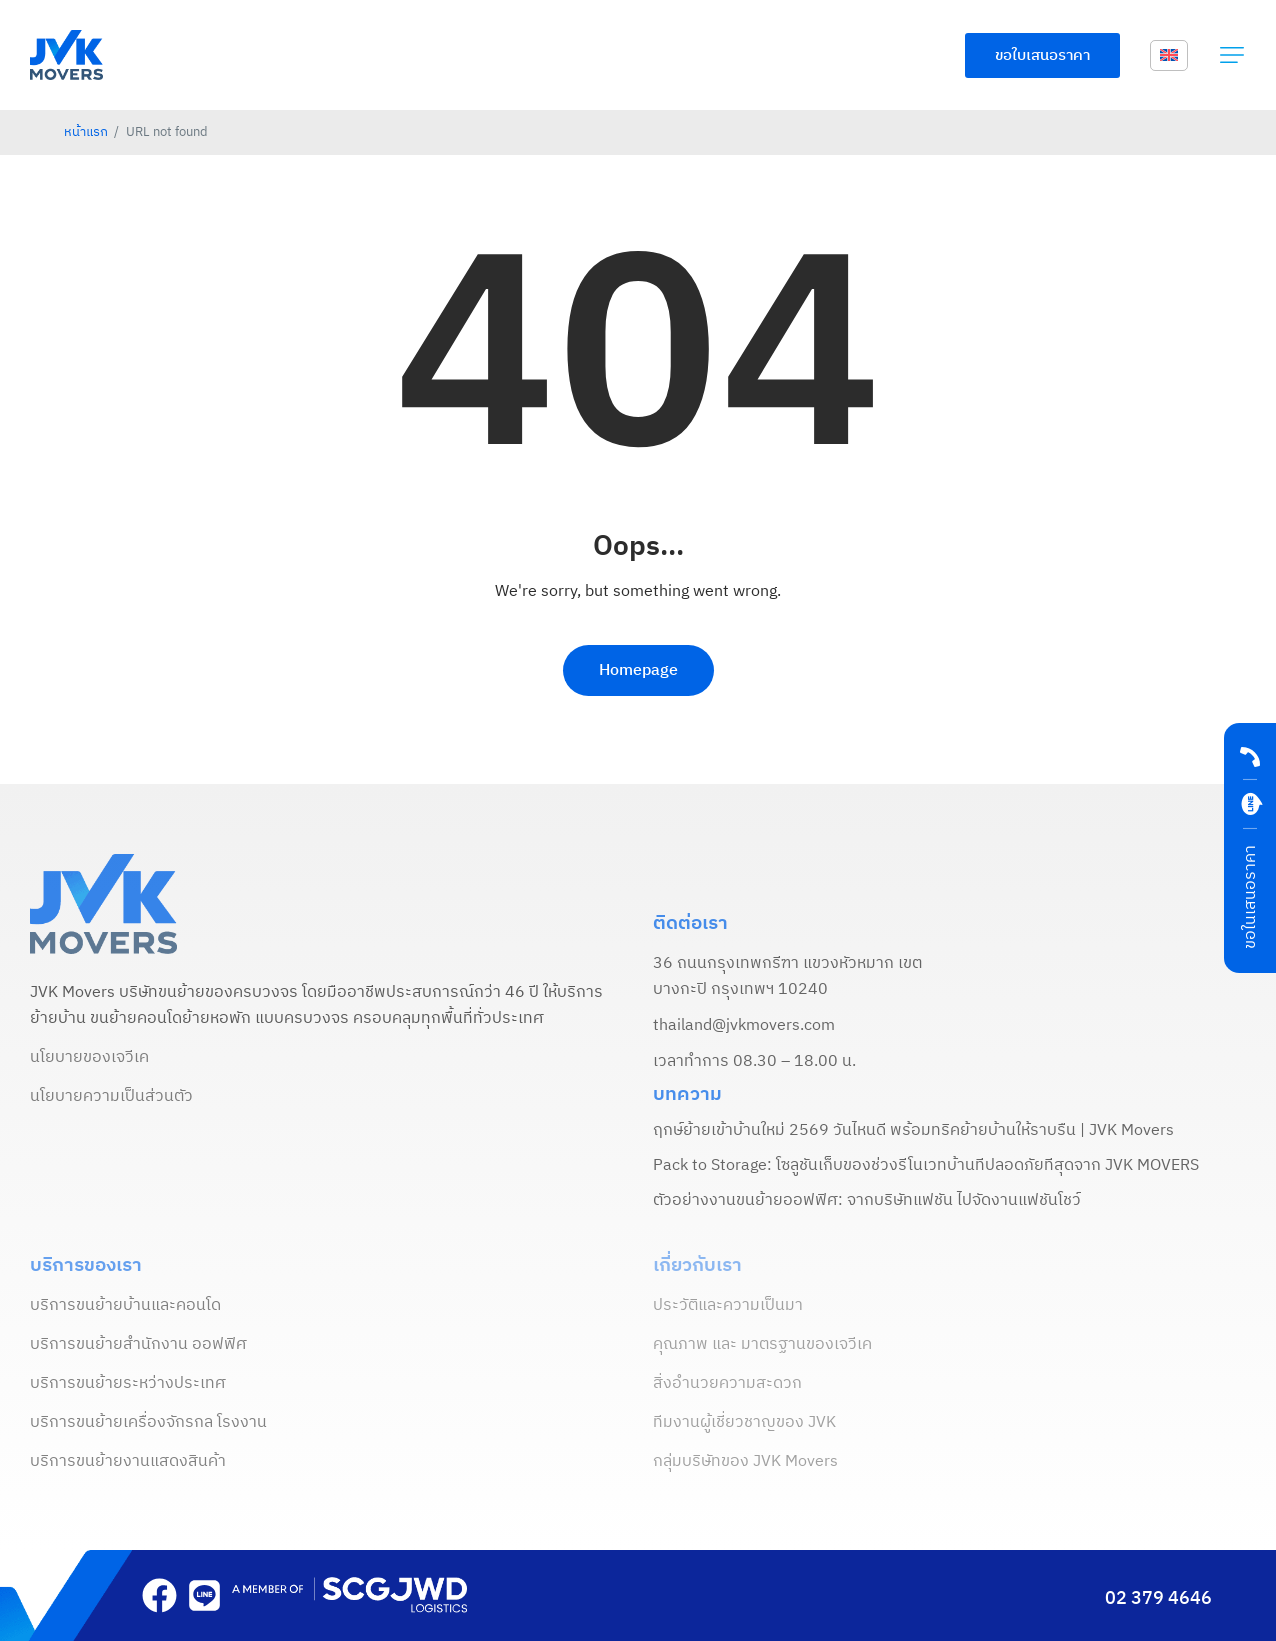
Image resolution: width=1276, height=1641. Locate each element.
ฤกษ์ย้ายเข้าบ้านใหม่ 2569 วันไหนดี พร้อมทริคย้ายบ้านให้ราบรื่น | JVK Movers (913, 1131)
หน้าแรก (86, 132)
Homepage (638, 670)
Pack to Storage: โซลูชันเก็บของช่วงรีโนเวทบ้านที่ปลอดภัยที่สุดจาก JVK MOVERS (926, 1166)
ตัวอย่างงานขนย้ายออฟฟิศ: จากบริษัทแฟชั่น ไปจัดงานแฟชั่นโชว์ (867, 1201)
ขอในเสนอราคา (1250, 897)
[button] (1232, 55)
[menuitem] (1169, 56)
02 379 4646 (1158, 1599)
